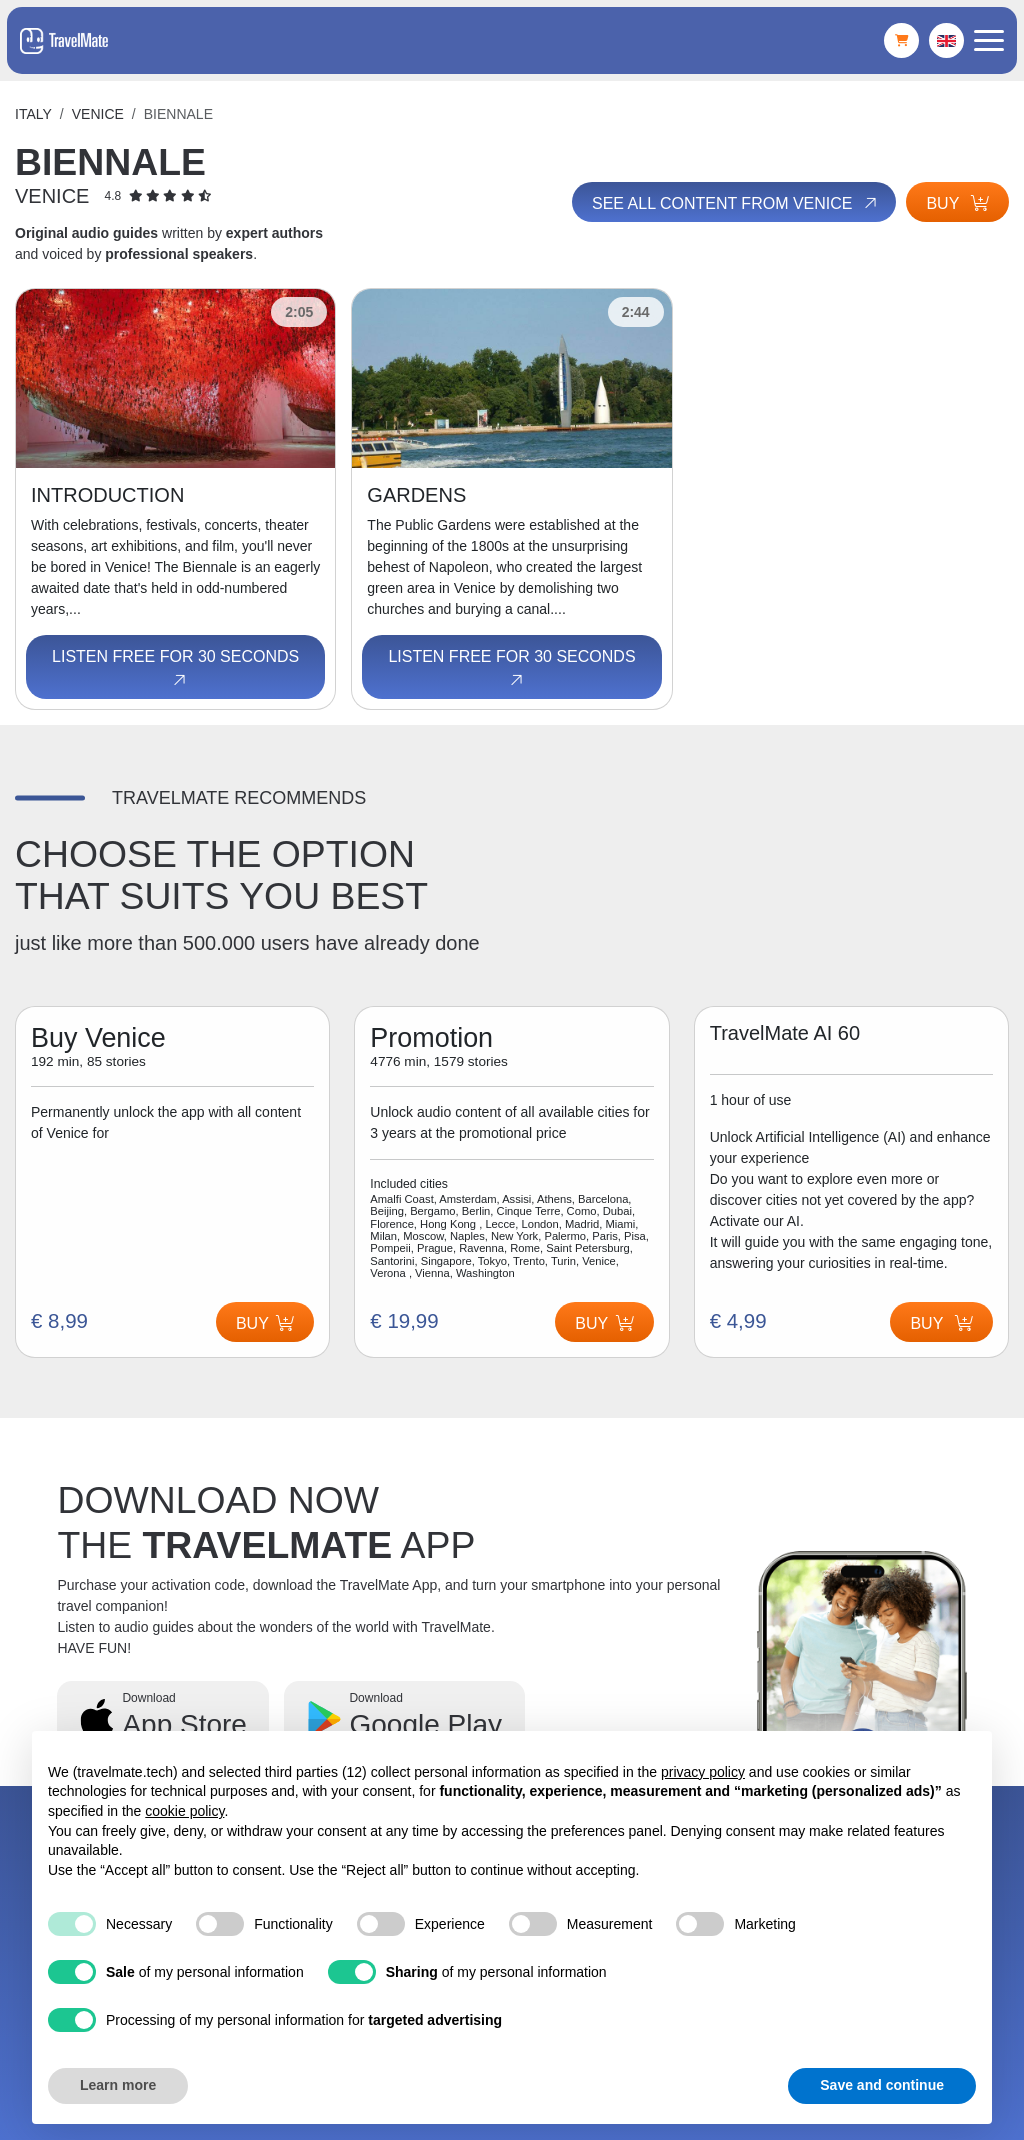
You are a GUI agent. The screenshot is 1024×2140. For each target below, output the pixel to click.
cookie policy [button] (184, 1811)
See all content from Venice (736, 204)
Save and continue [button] (882, 2085)
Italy (33, 114)
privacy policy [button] (703, 1772)
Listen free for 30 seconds (175, 669)
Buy (957, 203)
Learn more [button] (118, 2085)
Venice (98, 114)
